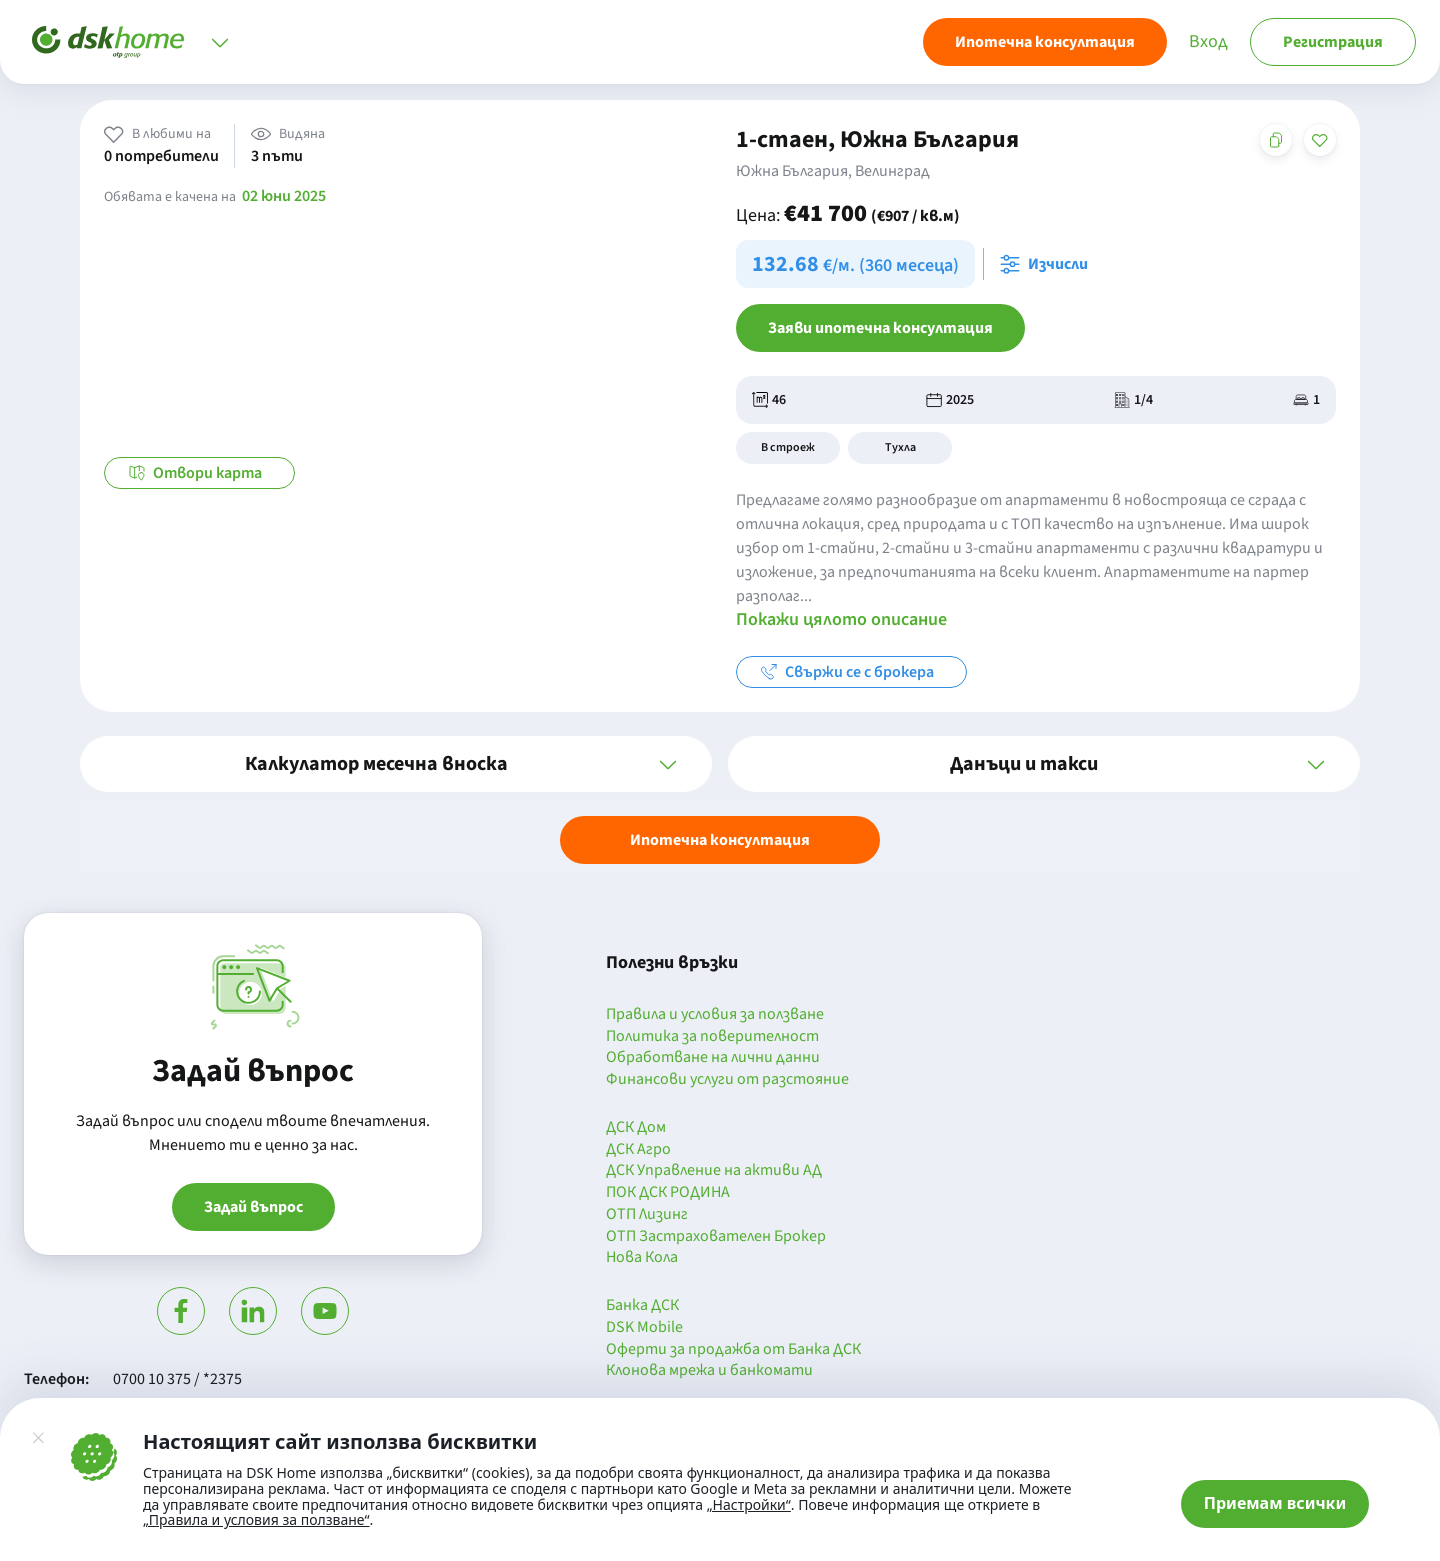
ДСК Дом (636, 1128)
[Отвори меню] (220, 42)
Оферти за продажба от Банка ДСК (733, 1350)
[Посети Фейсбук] (181, 1311)
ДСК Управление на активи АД (714, 1171)
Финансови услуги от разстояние (727, 1080)
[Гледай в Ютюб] (325, 1311)
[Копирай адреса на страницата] (1276, 140)
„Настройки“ (749, 1505)
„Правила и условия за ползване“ (256, 1519)
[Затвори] (38, 1438)
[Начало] (108, 42)
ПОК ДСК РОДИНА (668, 1193)
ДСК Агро (638, 1150)
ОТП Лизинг (647, 1215)
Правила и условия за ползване (715, 1015)
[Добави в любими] (1320, 140)
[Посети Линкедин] (253, 1311)
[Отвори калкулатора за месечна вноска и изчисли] (1048, 264)
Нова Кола (642, 1258)
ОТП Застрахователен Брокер (716, 1237)
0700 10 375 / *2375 (177, 1379)
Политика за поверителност (712, 1037)
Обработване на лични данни (713, 1058)
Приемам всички (1275, 1503)
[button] (396, 764)
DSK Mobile (644, 1328)
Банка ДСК (642, 1306)
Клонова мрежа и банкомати (709, 1371)
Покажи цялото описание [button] (841, 619)
